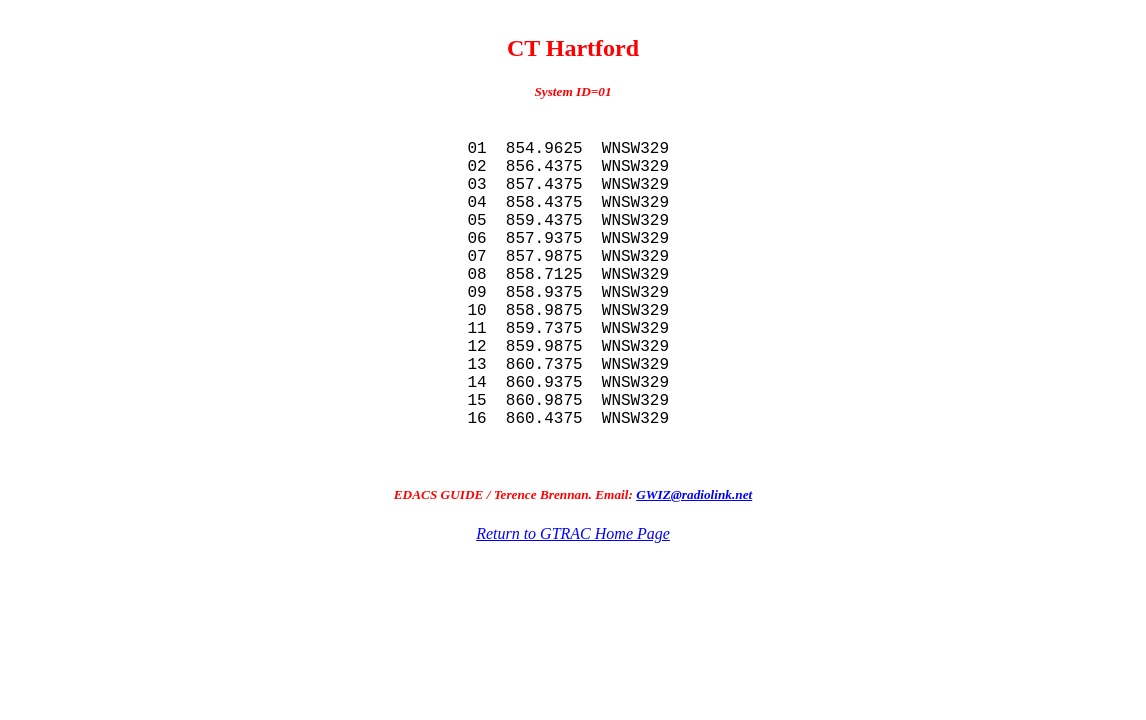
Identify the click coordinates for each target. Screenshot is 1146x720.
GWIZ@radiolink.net (694, 570)
